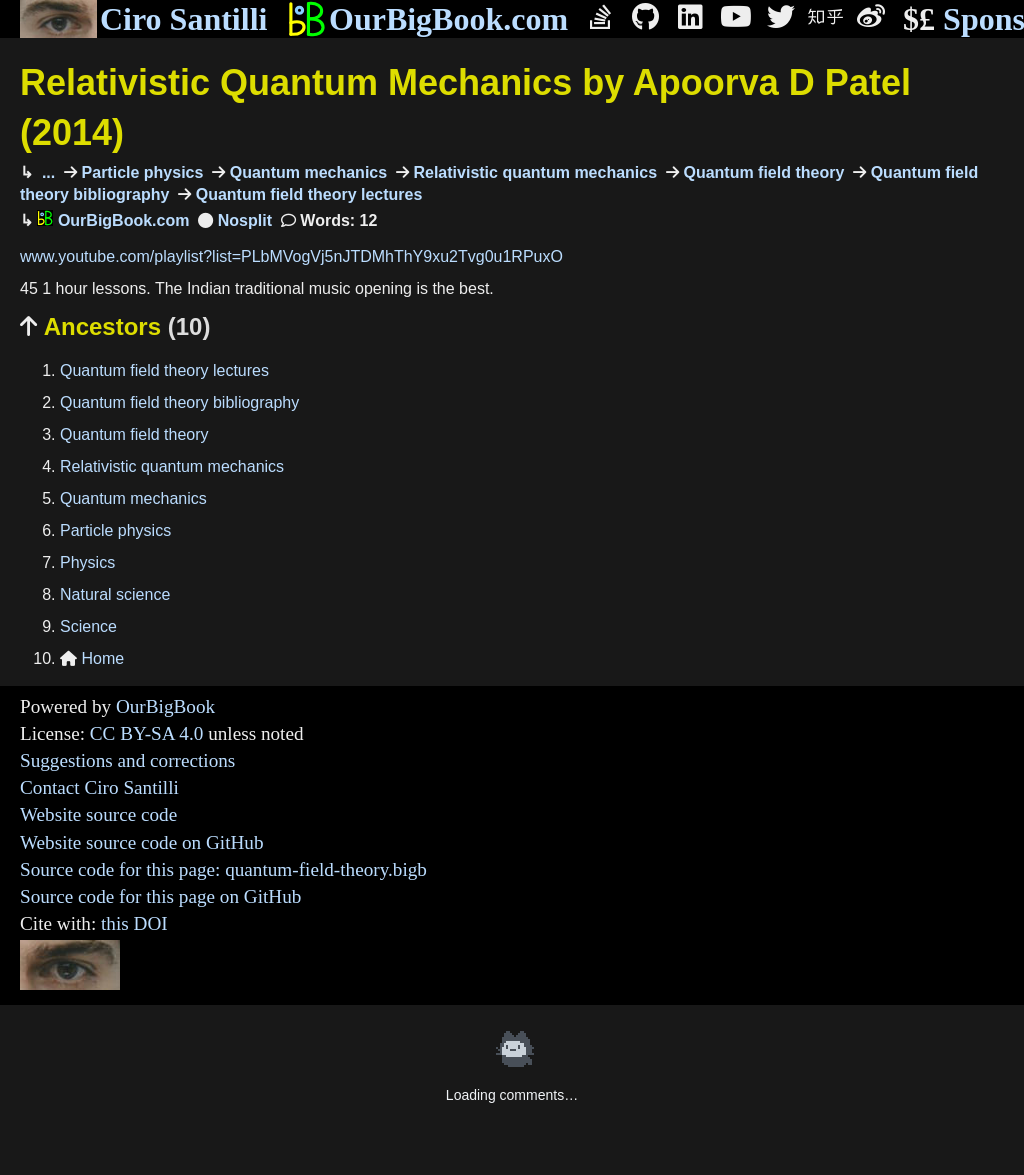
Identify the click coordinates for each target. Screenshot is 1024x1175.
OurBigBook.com (427, 19)
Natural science (115, 594)
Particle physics (140, 172)
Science (88, 626)
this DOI (134, 923)
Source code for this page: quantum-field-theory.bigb (223, 869)
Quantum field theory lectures (306, 194)
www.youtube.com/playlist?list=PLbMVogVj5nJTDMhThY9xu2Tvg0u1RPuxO (291, 256)
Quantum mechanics (306, 172)
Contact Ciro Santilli (99, 787)
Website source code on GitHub (142, 842)
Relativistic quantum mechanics (533, 172)
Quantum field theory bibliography (179, 402)
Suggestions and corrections (127, 760)
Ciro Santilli (143, 19)
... (46, 172)
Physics (87, 562)
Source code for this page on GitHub (160, 896)
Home (92, 658)
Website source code (98, 814)
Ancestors (115, 326)
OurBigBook (165, 706)
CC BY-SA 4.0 (147, 733)
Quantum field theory (761, 172)
